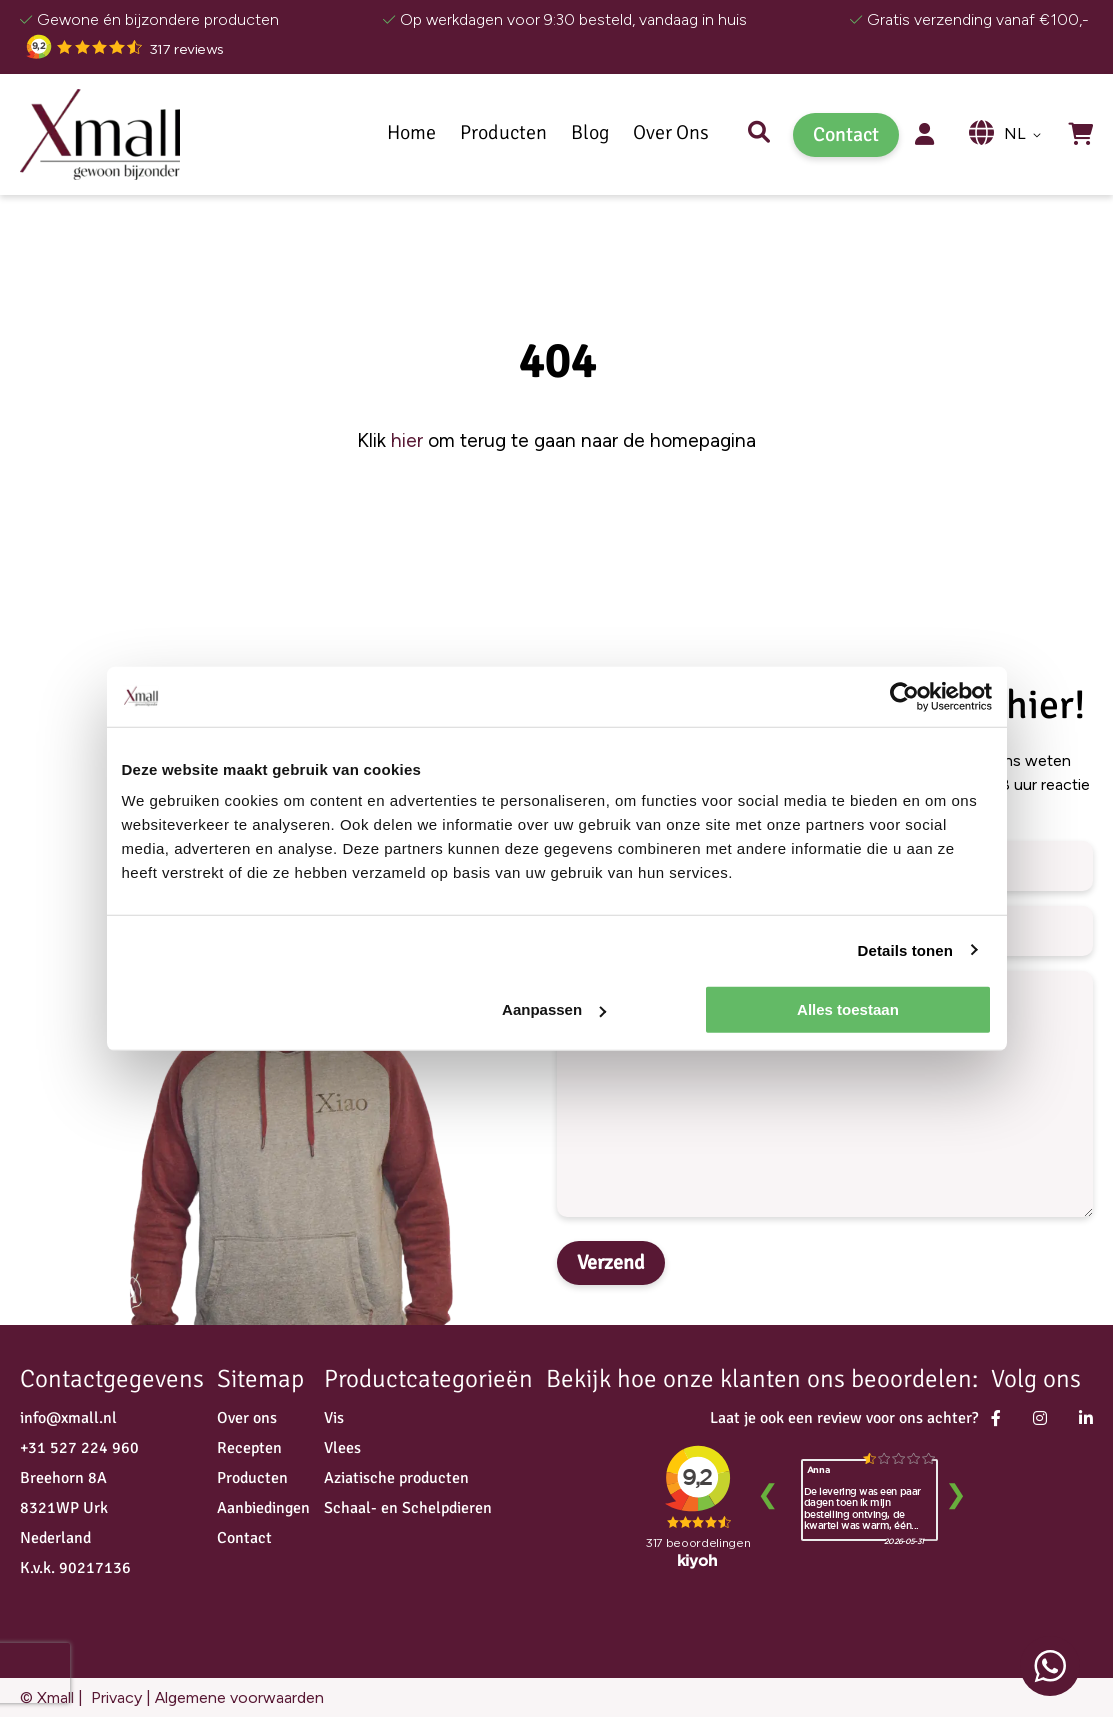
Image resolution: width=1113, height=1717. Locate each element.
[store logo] (100, 134)
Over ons (247, 1418)
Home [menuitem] (411, 133)
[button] (1026, 135)
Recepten (249, 1448)
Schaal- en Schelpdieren (408, 1508)
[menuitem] (503, 133)
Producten (252, 1478)
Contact (846, 134)
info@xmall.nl (68, 1418)
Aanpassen (554, 1009)
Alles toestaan (848, 1009)
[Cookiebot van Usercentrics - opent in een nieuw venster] (904, 696)
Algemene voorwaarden (239, 1697)
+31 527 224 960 (79, 1448)
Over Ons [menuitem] (671, 133)
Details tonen (905, 949)
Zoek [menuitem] (759, 134)
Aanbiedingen (263, 1508)
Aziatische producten (396, 1478)
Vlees (342, 1448)
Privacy (114, 1697)
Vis (334, 1418)
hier (407, 440)
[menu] (583, 135)
